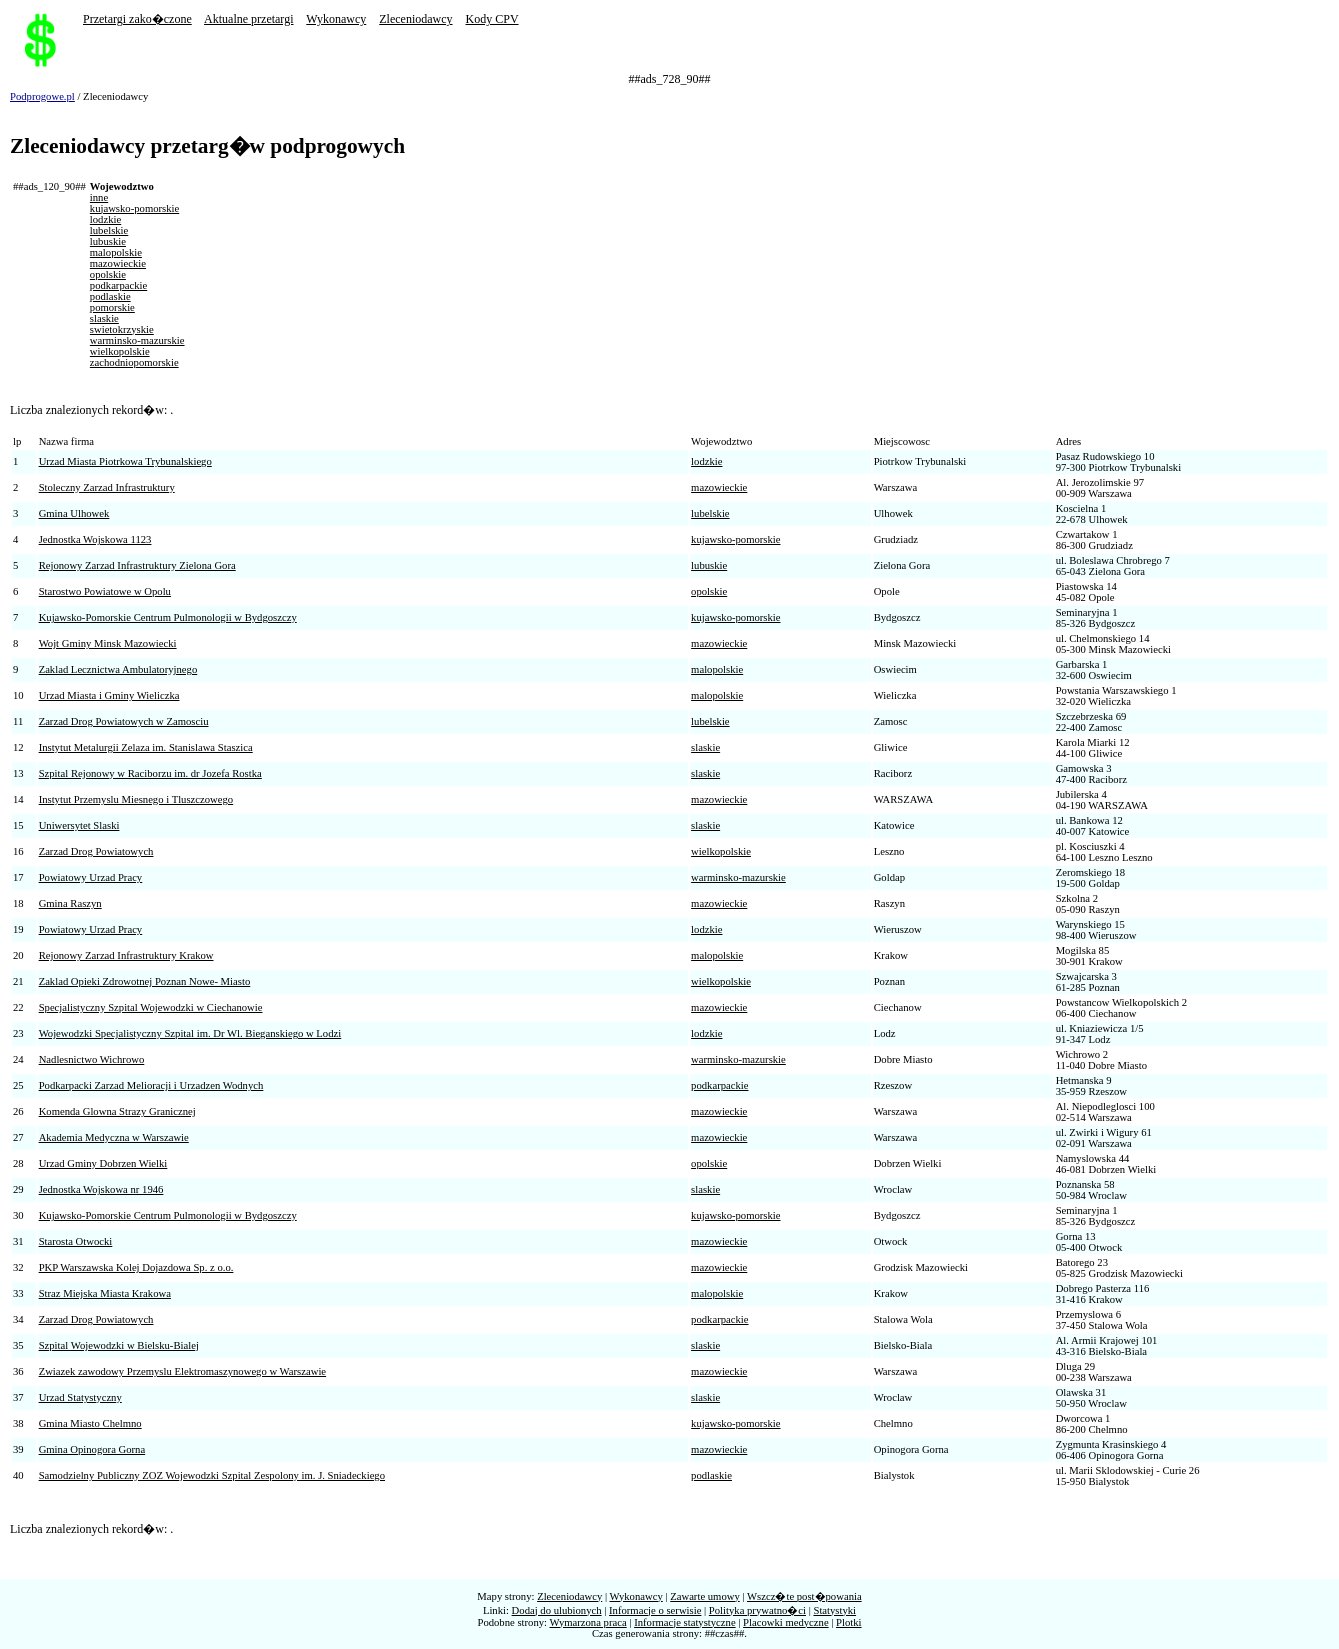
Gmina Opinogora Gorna (92, 1449)
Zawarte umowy (705, 1596)
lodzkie (105, 219)
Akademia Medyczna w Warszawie (114, 1137)
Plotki (848, 1622)
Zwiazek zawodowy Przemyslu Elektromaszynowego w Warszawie (182, 1371)
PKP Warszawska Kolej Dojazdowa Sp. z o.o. (136, 1267)
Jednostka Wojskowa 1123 (95, 539)
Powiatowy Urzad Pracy (91, 877)
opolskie (108, 274)
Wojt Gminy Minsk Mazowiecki (108, 643)
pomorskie (112, 307)
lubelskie (109, 230)
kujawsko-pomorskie (134, 208)
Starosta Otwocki (76, 1241)
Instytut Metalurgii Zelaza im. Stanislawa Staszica (146, 747)
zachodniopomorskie (134, 362)
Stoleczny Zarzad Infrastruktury (107, 487)
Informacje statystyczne (684, 1622)
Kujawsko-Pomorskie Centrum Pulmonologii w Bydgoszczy (168, 617)
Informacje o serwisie (655, 1610)
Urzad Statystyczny (80, 1397)
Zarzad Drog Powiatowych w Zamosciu (124, 721)
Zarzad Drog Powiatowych (96, 851)
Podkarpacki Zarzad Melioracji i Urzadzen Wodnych (151, 1085)
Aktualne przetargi (248, 19)
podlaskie (110, 296)
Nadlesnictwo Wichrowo (92, 1059)
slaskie (104, 318)
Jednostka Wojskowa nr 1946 (101, 1189)
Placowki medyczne (786, 1622)
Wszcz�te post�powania (804, 1596)
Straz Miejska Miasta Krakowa (105, 1293)
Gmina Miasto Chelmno (90, 1423)
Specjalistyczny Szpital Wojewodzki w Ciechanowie (151, 1007)
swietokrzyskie (122, 329)
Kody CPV (492, 19)
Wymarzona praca (588, 1622)
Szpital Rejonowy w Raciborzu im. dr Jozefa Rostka (150, 773)
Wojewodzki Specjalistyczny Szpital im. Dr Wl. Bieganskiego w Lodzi (190, 1033)
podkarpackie (118, 285)
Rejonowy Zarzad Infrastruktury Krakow (126, 955)
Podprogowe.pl (42, 96)
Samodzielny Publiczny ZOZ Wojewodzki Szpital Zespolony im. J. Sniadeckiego (212, 1475)
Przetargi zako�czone (137, 19)
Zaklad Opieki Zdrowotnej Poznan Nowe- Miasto (145, 981)
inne (99, 197)
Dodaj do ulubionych (557, 1610)
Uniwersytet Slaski (79, 825)
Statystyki (834, 1610)
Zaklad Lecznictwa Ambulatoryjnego (118, 669)
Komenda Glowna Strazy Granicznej (117, 1111)
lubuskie (108, 241)
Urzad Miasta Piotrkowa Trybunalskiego (125, 461)
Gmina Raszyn (70, 903)
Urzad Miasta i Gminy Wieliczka (109, 695)
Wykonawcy (336, 19)
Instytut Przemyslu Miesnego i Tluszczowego (136, 799)
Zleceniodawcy (415, 19)
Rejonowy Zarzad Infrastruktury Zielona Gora (137, 565)
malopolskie (116, 252)
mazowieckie (118, 263)
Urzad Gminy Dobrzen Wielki (103, 1163)
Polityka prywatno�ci (757, 1610)
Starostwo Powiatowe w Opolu (105, 591)
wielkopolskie (120, 351)
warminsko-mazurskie (137, 340)
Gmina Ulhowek (74, 513)
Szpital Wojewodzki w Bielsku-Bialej (119, 1345)
